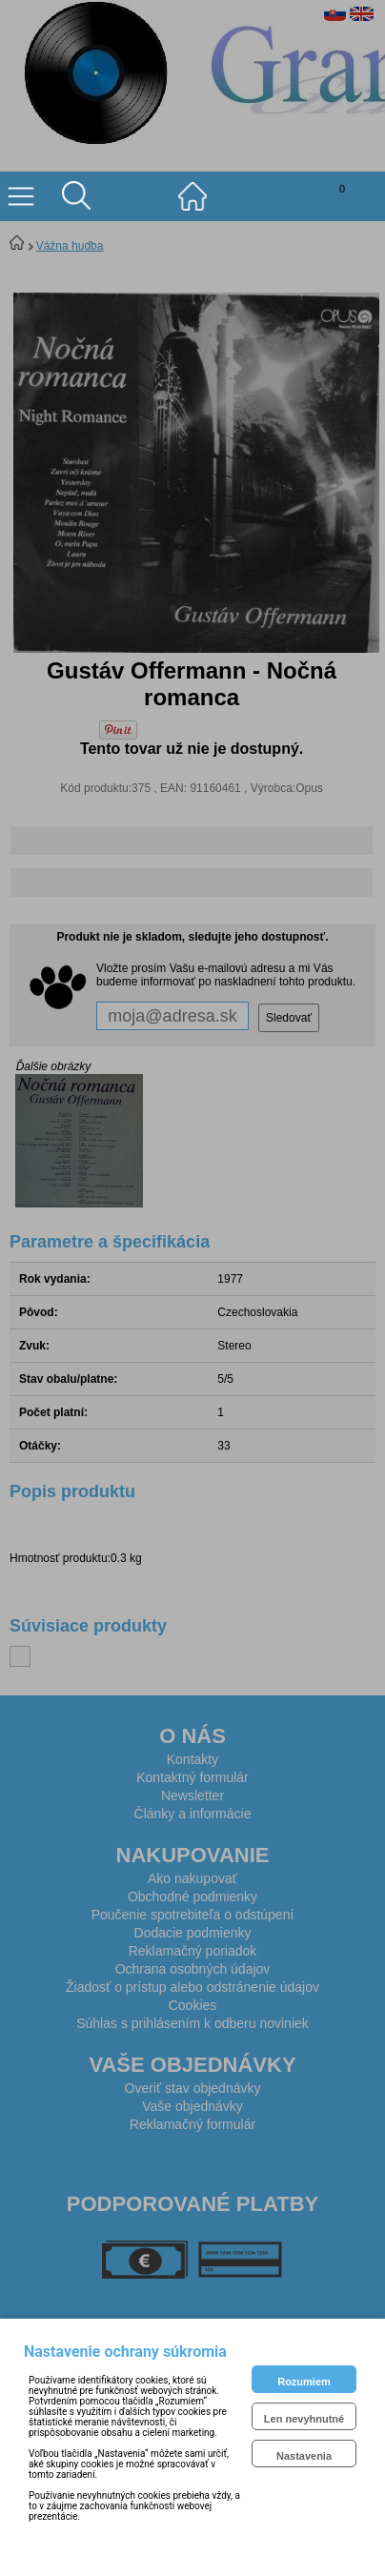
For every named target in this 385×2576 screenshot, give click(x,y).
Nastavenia (304, 2456)
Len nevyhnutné (304, 2418)
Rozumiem (304, 2381)
